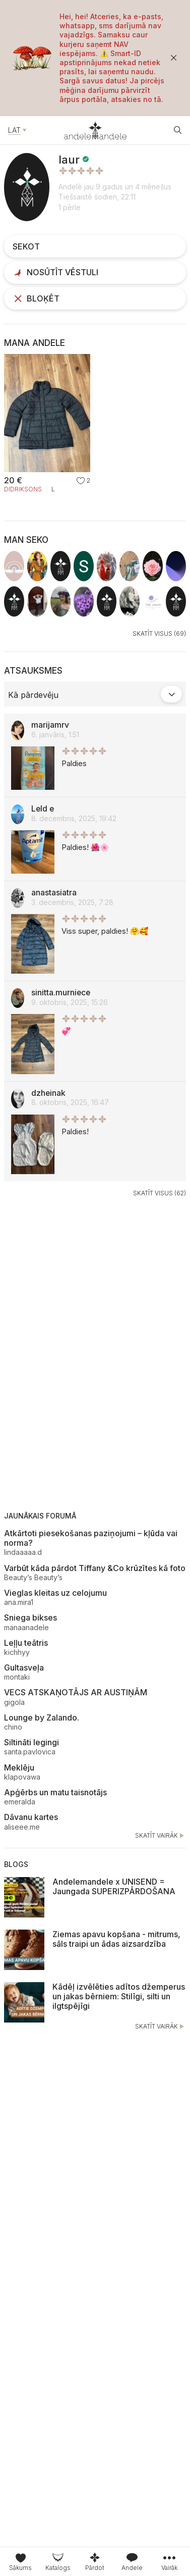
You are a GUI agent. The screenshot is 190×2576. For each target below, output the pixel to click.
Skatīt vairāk (160, 1836)
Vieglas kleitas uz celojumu (55, 1593)
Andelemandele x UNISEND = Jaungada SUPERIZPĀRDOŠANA (113, 1886)
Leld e (42, 809)
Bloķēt (36, 298)
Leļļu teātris (26, 1643)
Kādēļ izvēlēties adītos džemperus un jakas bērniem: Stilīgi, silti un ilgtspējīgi (118, 1996)
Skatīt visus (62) (159, 1193)
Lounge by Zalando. (41, 1717)
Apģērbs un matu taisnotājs (55, 1792)
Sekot (26, 246)
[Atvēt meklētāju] (178, 130)
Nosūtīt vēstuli (55, 272)
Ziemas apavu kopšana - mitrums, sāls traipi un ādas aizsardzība (116, 1939)
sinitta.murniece (60, 992)
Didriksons (23, 489)
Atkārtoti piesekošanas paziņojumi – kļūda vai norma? (90, 1538)
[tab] (58, 2561)
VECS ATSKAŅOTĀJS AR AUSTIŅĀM (75, 1692)
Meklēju (19, 1767)
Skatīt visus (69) (159, 633)
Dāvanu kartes (31, 1817)
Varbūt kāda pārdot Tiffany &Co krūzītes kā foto (94, 1568)
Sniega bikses (30, 1617)
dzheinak (48, 1093)
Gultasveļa (24, 1667)
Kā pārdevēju (33, 695)
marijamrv (50, 725)
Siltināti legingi (31, 1742)
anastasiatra (54, 892)
